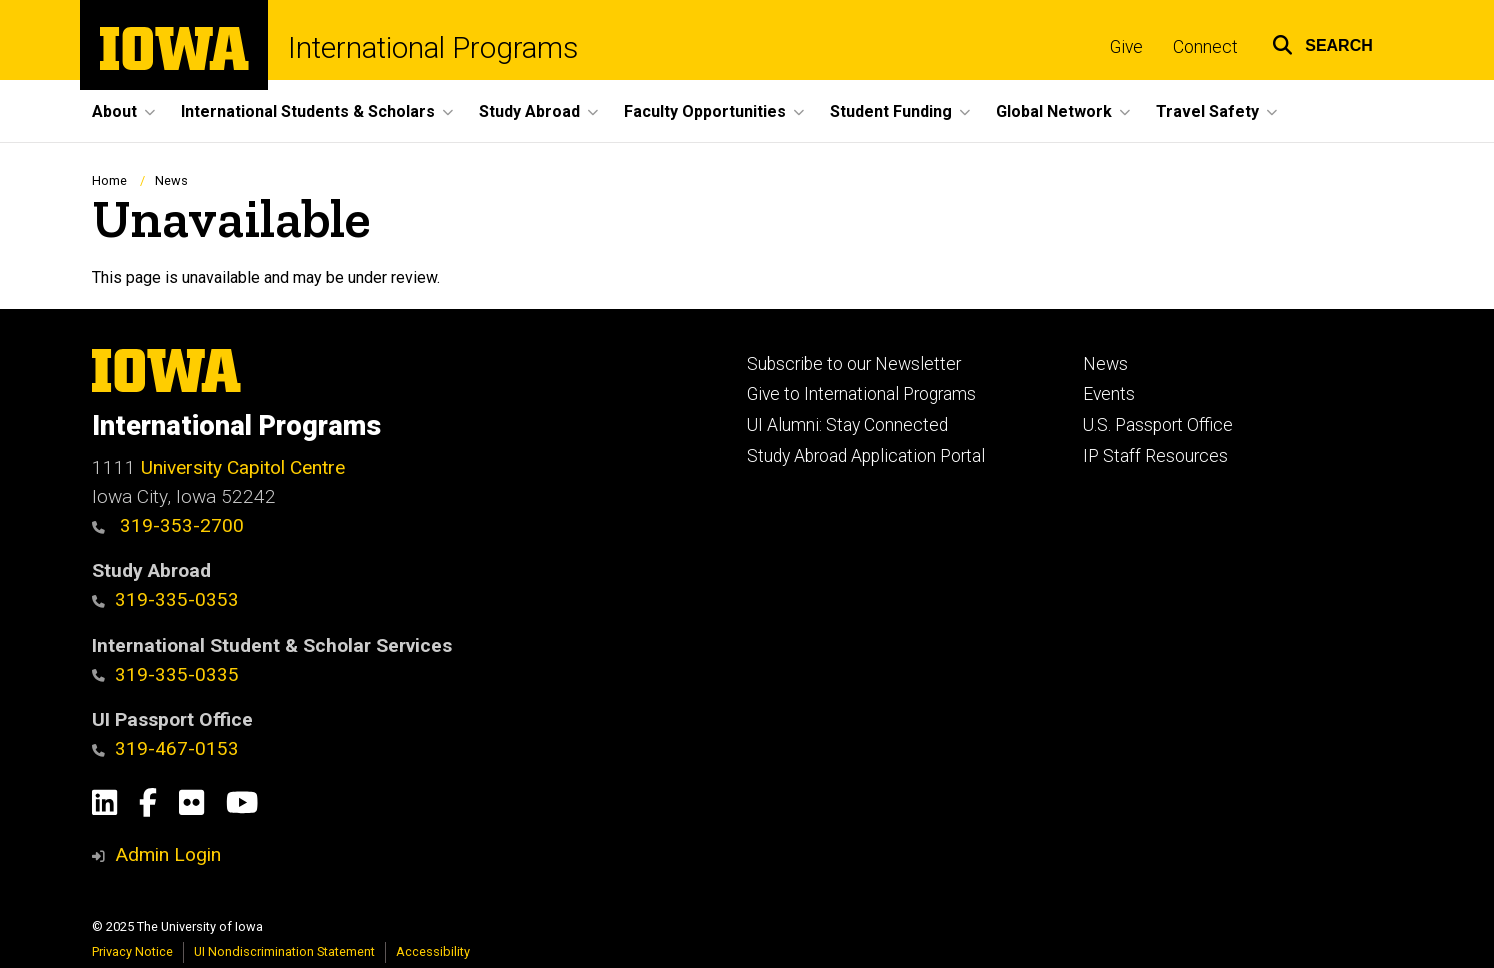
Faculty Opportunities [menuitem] (705, 111)
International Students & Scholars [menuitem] (308, 111)
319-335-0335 (165, 674)
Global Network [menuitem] (1054, 111)
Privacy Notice (132, 951)
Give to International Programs (861, 394)
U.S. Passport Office (1158, 425)
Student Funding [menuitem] (891, 111)
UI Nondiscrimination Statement (284, 951)
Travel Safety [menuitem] (1207, 111)
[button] (1322, 42)
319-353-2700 (168, 525)
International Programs (433, 48)
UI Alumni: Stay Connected (847, 425)
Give (1126, 47)
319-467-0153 (165, 748)
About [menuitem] (114, 111)
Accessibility (433, 951)
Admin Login (168, 854)
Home (109, 180)
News (171, 180)
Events (1109, 394)
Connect (1205, 47)
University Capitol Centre (243, 467)
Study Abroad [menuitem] (529, 111)
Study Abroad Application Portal (866, 456)
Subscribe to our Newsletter (854, 364)
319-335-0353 (165, 599)
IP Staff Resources (1155, 456)
